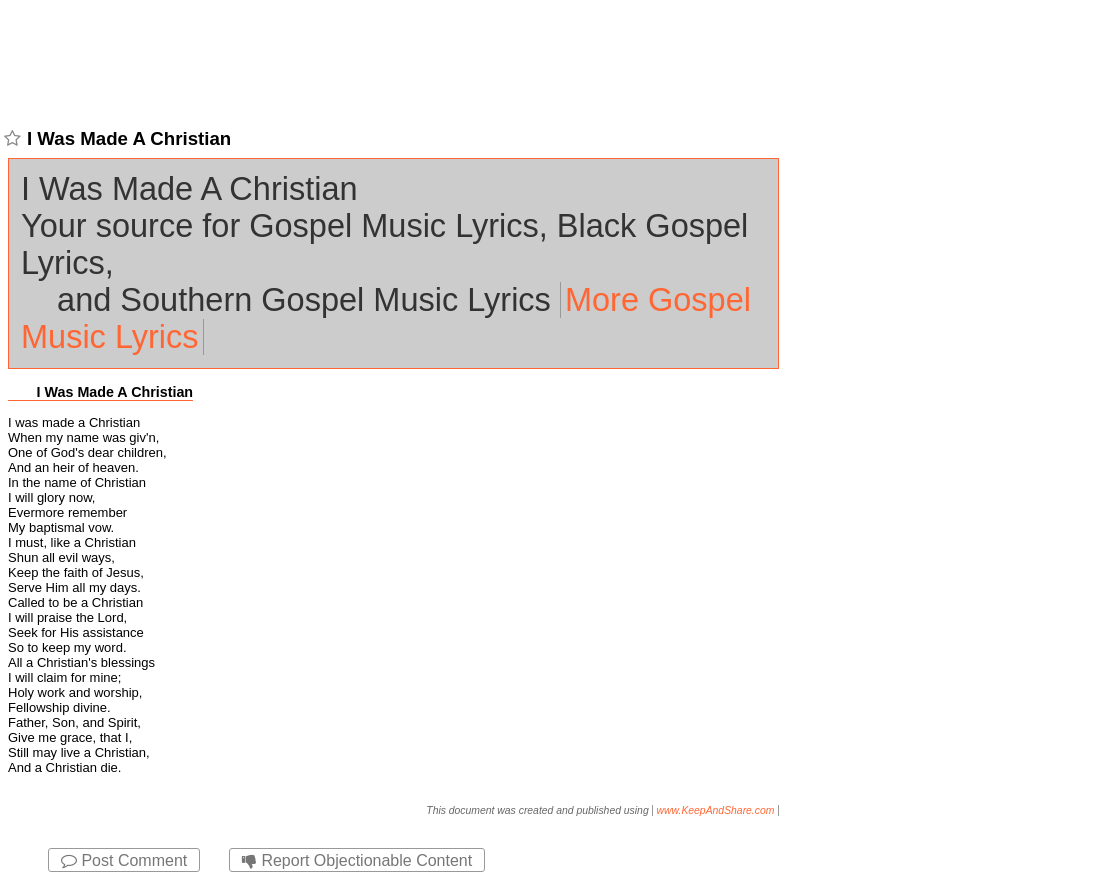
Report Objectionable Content (357, 860)
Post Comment (124, 860)
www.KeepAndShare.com (716, 810)
